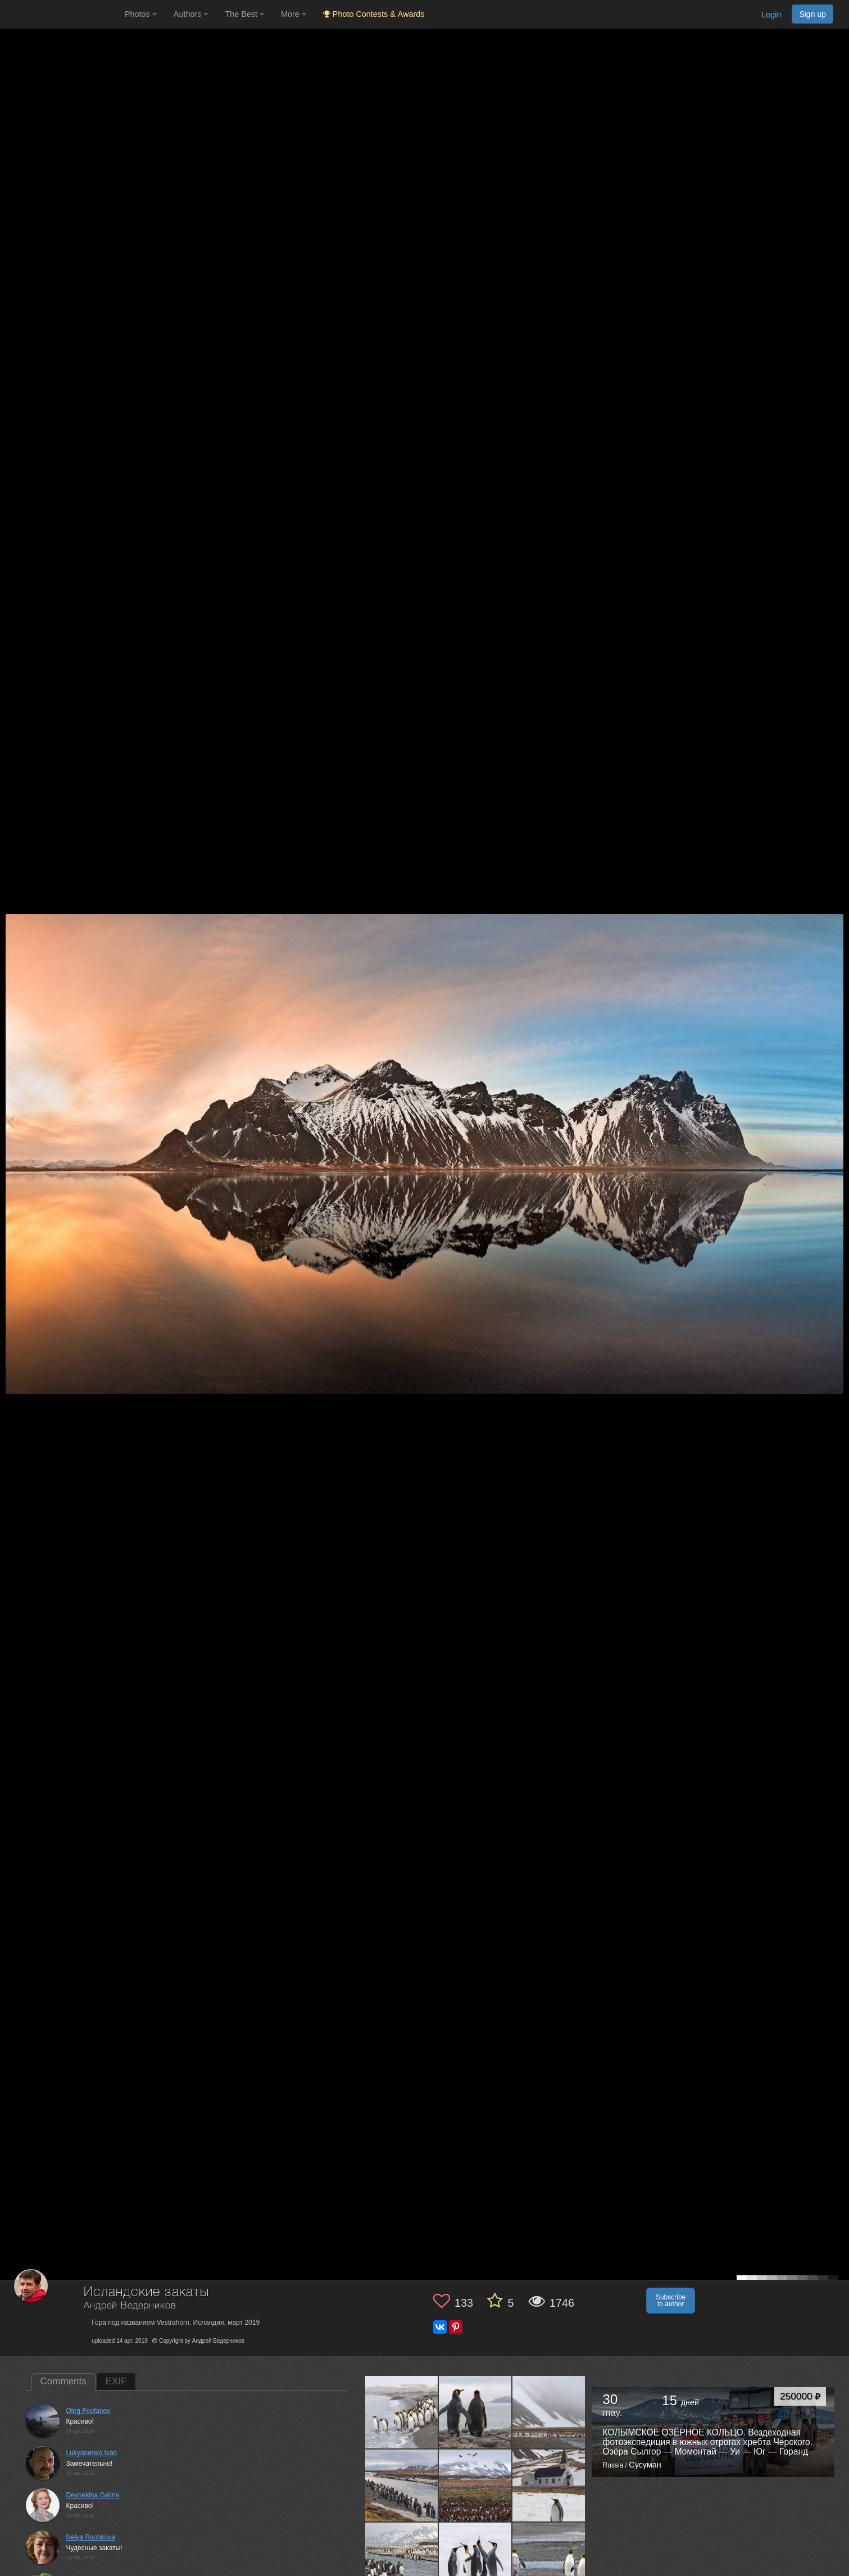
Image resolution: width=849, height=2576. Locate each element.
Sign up (812, 14)
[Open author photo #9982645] (548, 2485)
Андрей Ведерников (129, 2306)
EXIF (116, 2381)
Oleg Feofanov (88, 2411)
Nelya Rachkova (90, 2537)
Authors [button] (191, 14)
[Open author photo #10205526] (401, 2412)
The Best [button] (244, 14)
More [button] (293, 14)
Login (771, 15)
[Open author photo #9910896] (548, 2559)
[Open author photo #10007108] (475, 2485)
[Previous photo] (11, 1121)
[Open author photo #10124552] (475, 2412)
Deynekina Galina (93, 2495)
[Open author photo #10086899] (548, 2412)
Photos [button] (141, 14)
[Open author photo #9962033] (401, 2559)
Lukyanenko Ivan (91, 2453)
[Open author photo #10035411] (401, 2485)
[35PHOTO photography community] (61, 14)
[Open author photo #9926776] (475, 2559)
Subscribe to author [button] (670, 2300)
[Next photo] (838, 1121)
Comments (63, 2381)
